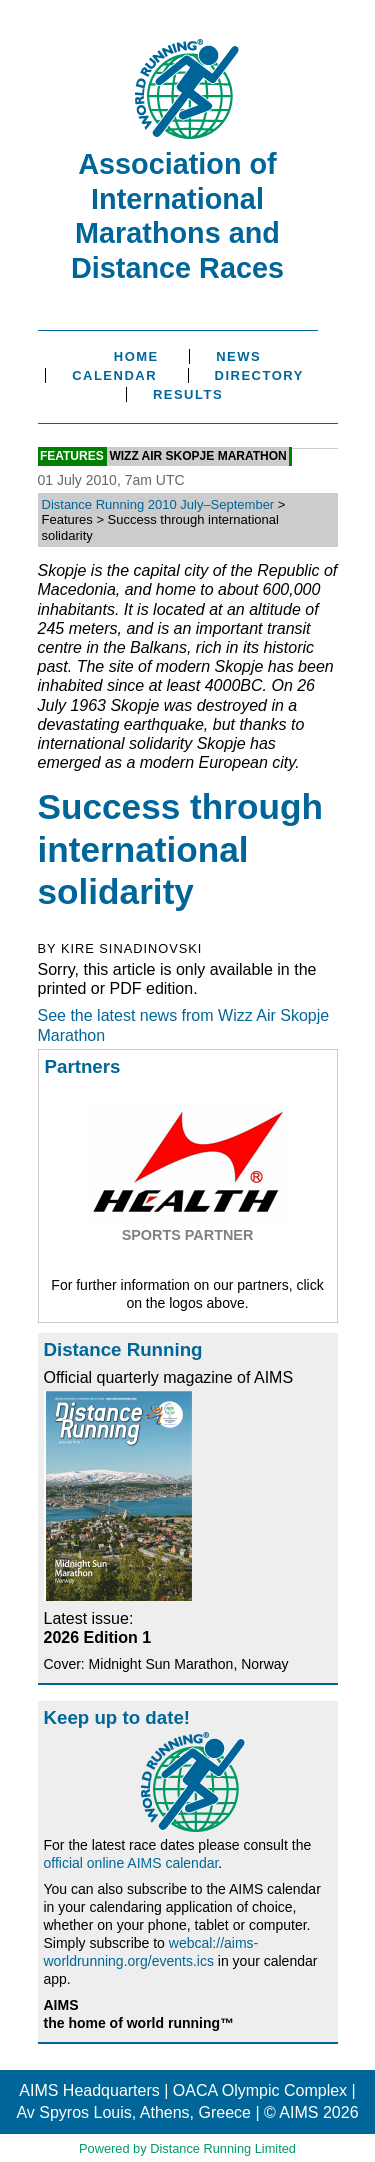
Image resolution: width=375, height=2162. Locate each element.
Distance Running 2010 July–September (158, 504)
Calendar (114, 375)
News (238, 356)
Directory (259, 375)
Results (188, 394)
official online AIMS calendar (131, 1863)
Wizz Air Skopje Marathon (197, 457)
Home (136, 356)
